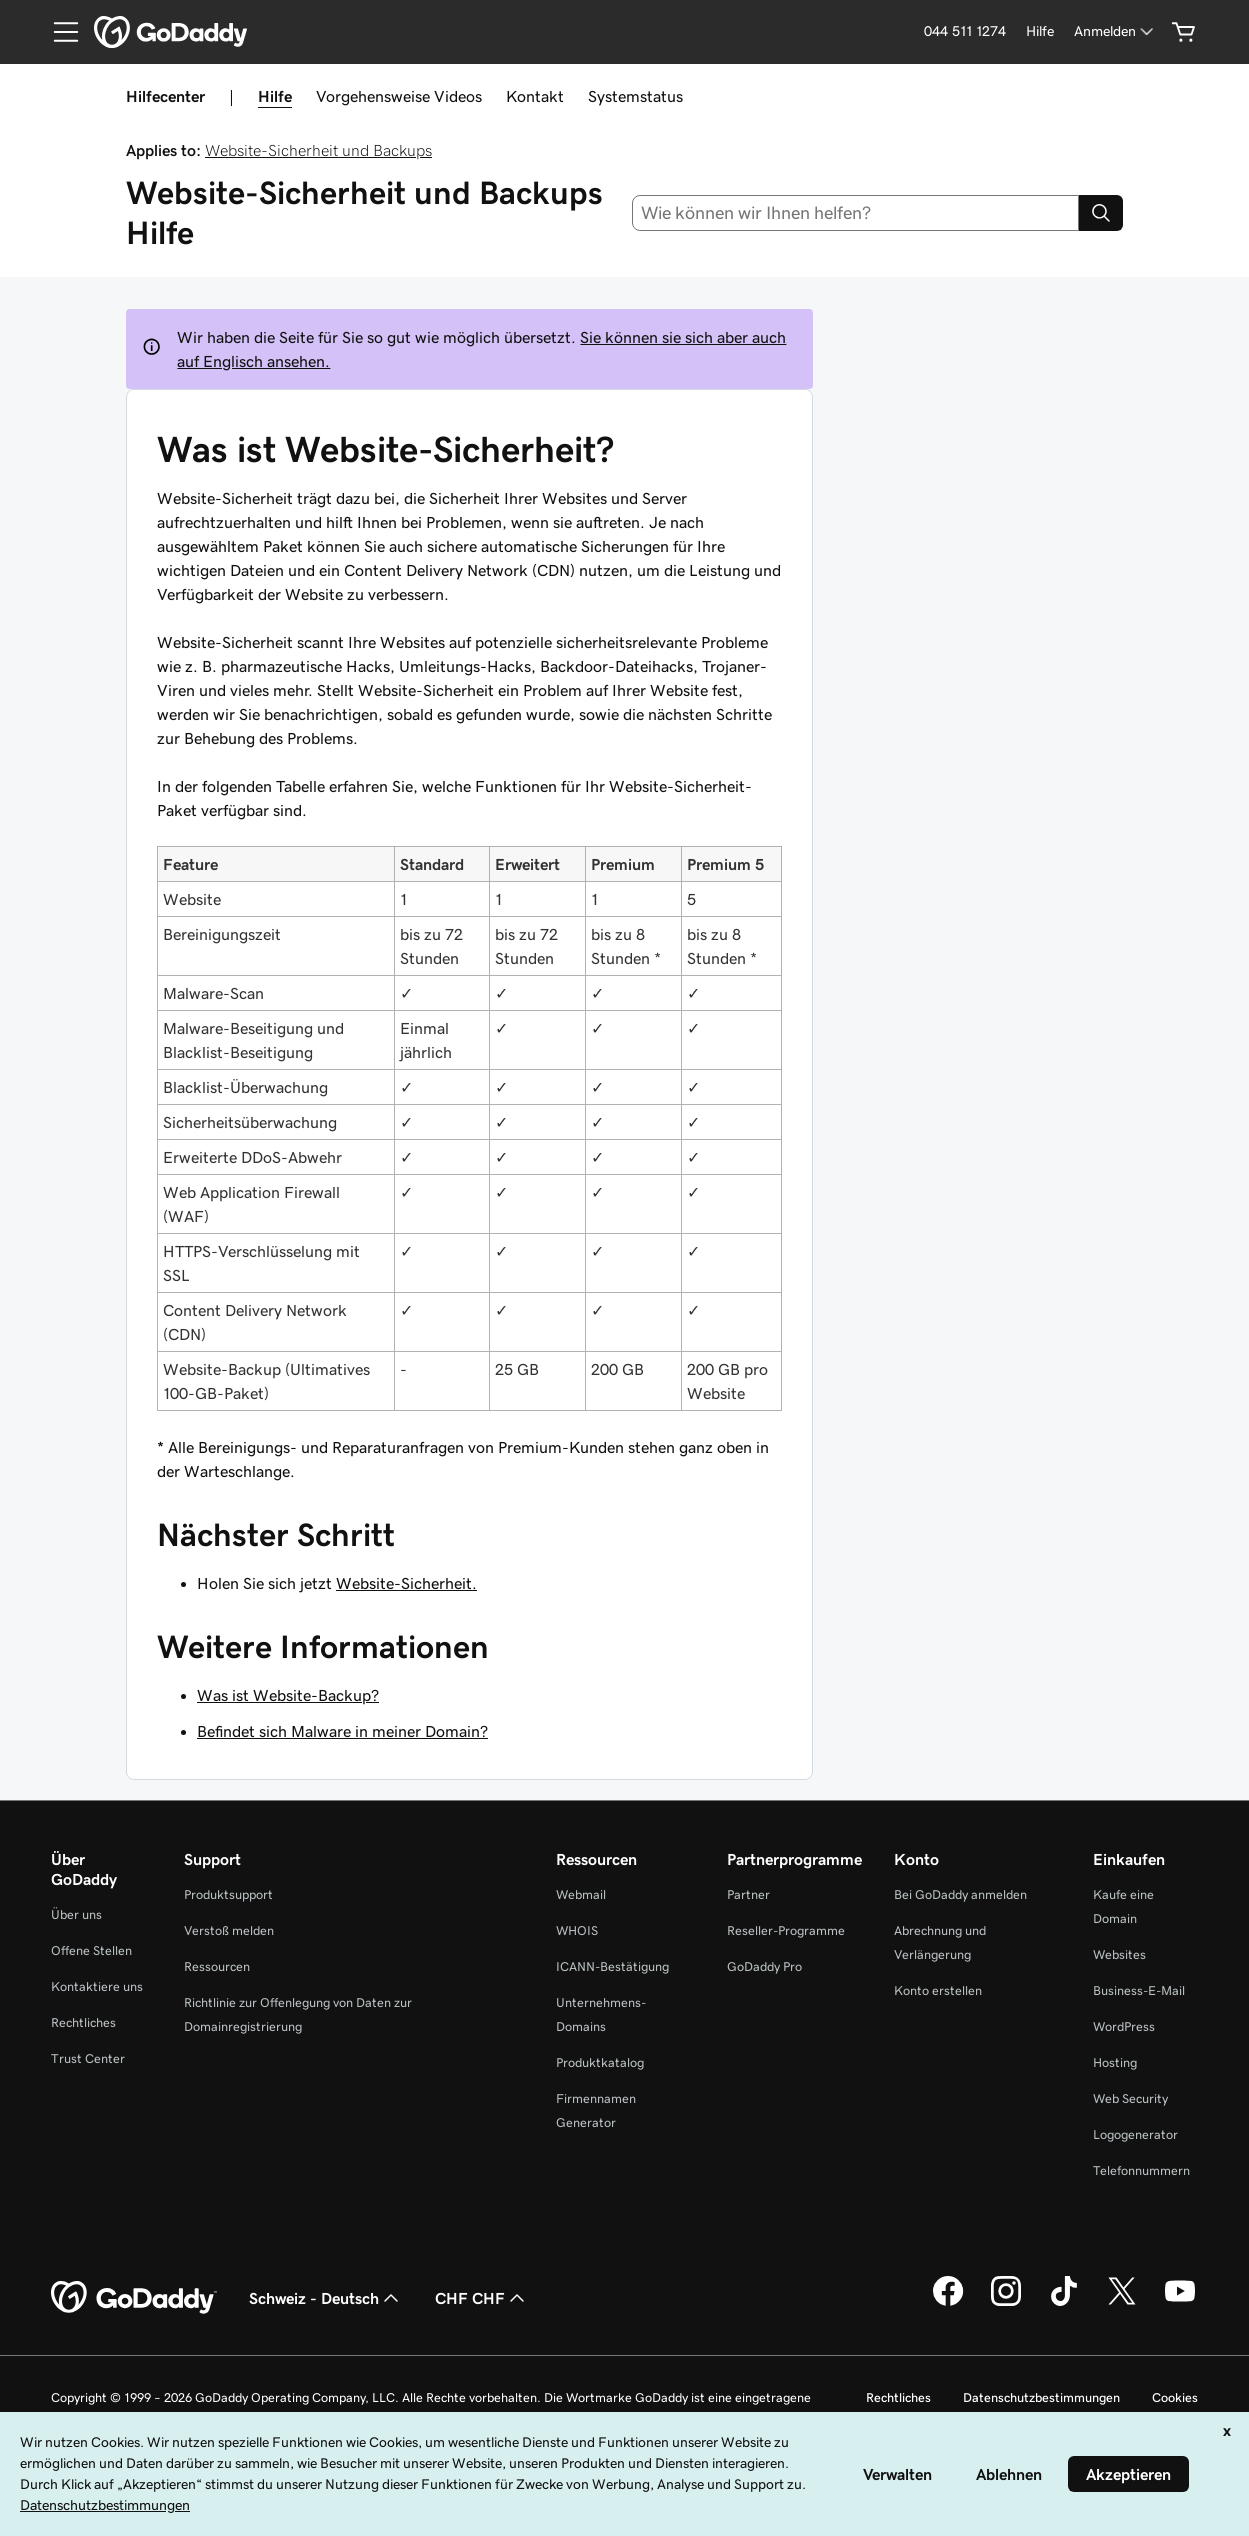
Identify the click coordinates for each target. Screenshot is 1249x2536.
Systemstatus (635, 96)
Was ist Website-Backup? (288, 1695)
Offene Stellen (91, 1950)
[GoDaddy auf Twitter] (1122, 2303)
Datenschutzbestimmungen (1041, 2397)
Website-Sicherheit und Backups (318, 150)
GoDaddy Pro (764, 1966)
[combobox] (855, 213)
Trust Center (88, 2058)
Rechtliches (83, 2022)
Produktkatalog (600, 2062)
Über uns (76, 1914)
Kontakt (535, 96)
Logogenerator (1135, 2134)
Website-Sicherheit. (406, 1583)
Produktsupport (228, 1894)
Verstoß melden (229, 1930)
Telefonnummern (1141, 2170)
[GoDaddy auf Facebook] (948, 2303)
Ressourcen (217, 1966)
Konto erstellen (938, 1990)
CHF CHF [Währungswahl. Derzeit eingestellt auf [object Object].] (482, 2298)
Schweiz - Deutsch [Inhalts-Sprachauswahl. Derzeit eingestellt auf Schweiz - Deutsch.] (326, 2298)
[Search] (1101, 213)
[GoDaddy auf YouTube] (1180, 2303)
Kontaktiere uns (97, 1986)
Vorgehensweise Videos (399, 96)
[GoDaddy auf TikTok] (1064, 2303)
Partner (748, 1894)
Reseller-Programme (786, 1930)
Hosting (1115, 2062)
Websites (1119, 1954)
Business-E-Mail (1139, 1990)
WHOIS (577, 1930)
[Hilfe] (1040, 31)
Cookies (1175, 2397)
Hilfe (275, 96)
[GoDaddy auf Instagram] (1006, 2303)
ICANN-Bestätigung (612, 1966)
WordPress (1124, 2026)
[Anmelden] (1115, 31)
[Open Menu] (58, 32)
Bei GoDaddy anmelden (960, 1894)
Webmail (581, 1894)
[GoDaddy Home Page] (134, 2298)
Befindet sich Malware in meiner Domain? (342, 1731)
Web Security (1130, 2098)
